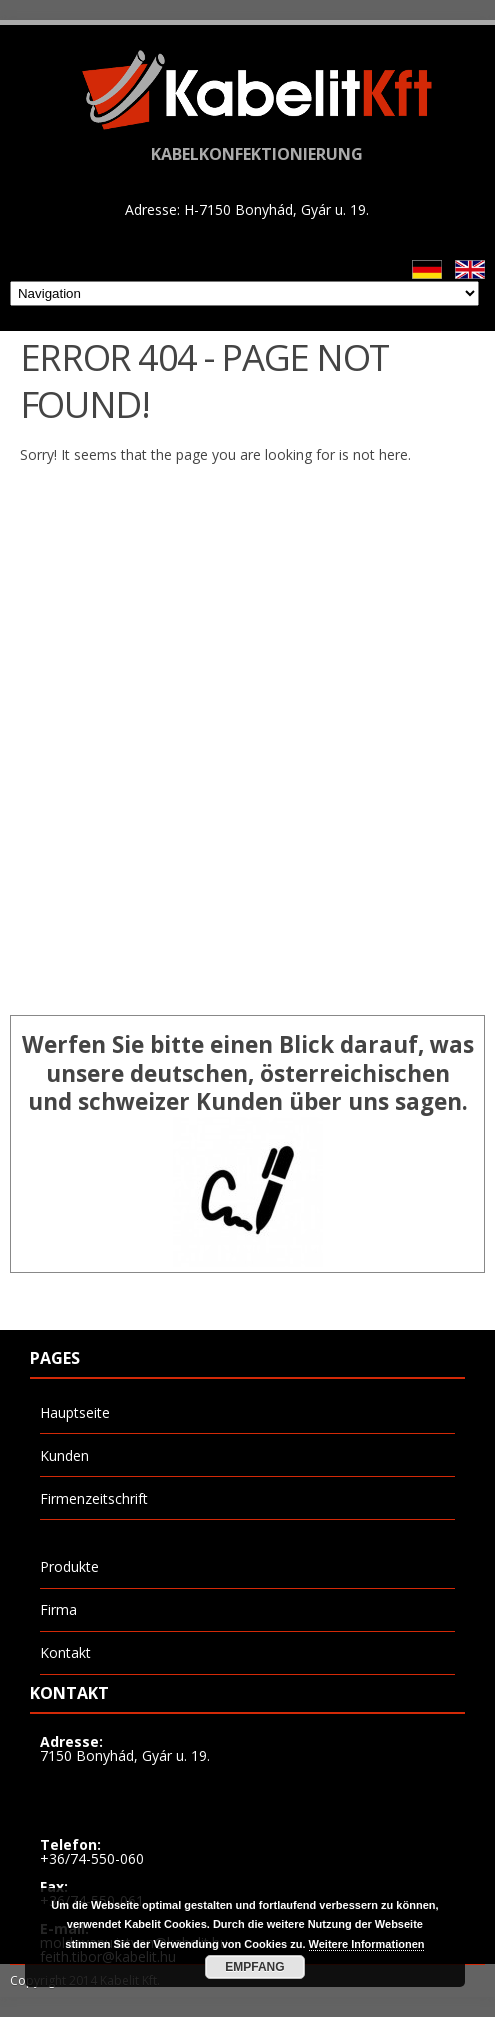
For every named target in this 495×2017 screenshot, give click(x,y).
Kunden (64, 1455)
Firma (58, 1609)
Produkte (69, 1566)
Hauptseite (75, 1412)
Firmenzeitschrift (94, 1498)
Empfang (254, 1967)
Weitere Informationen (367, 1944)
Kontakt (65, 1652)
